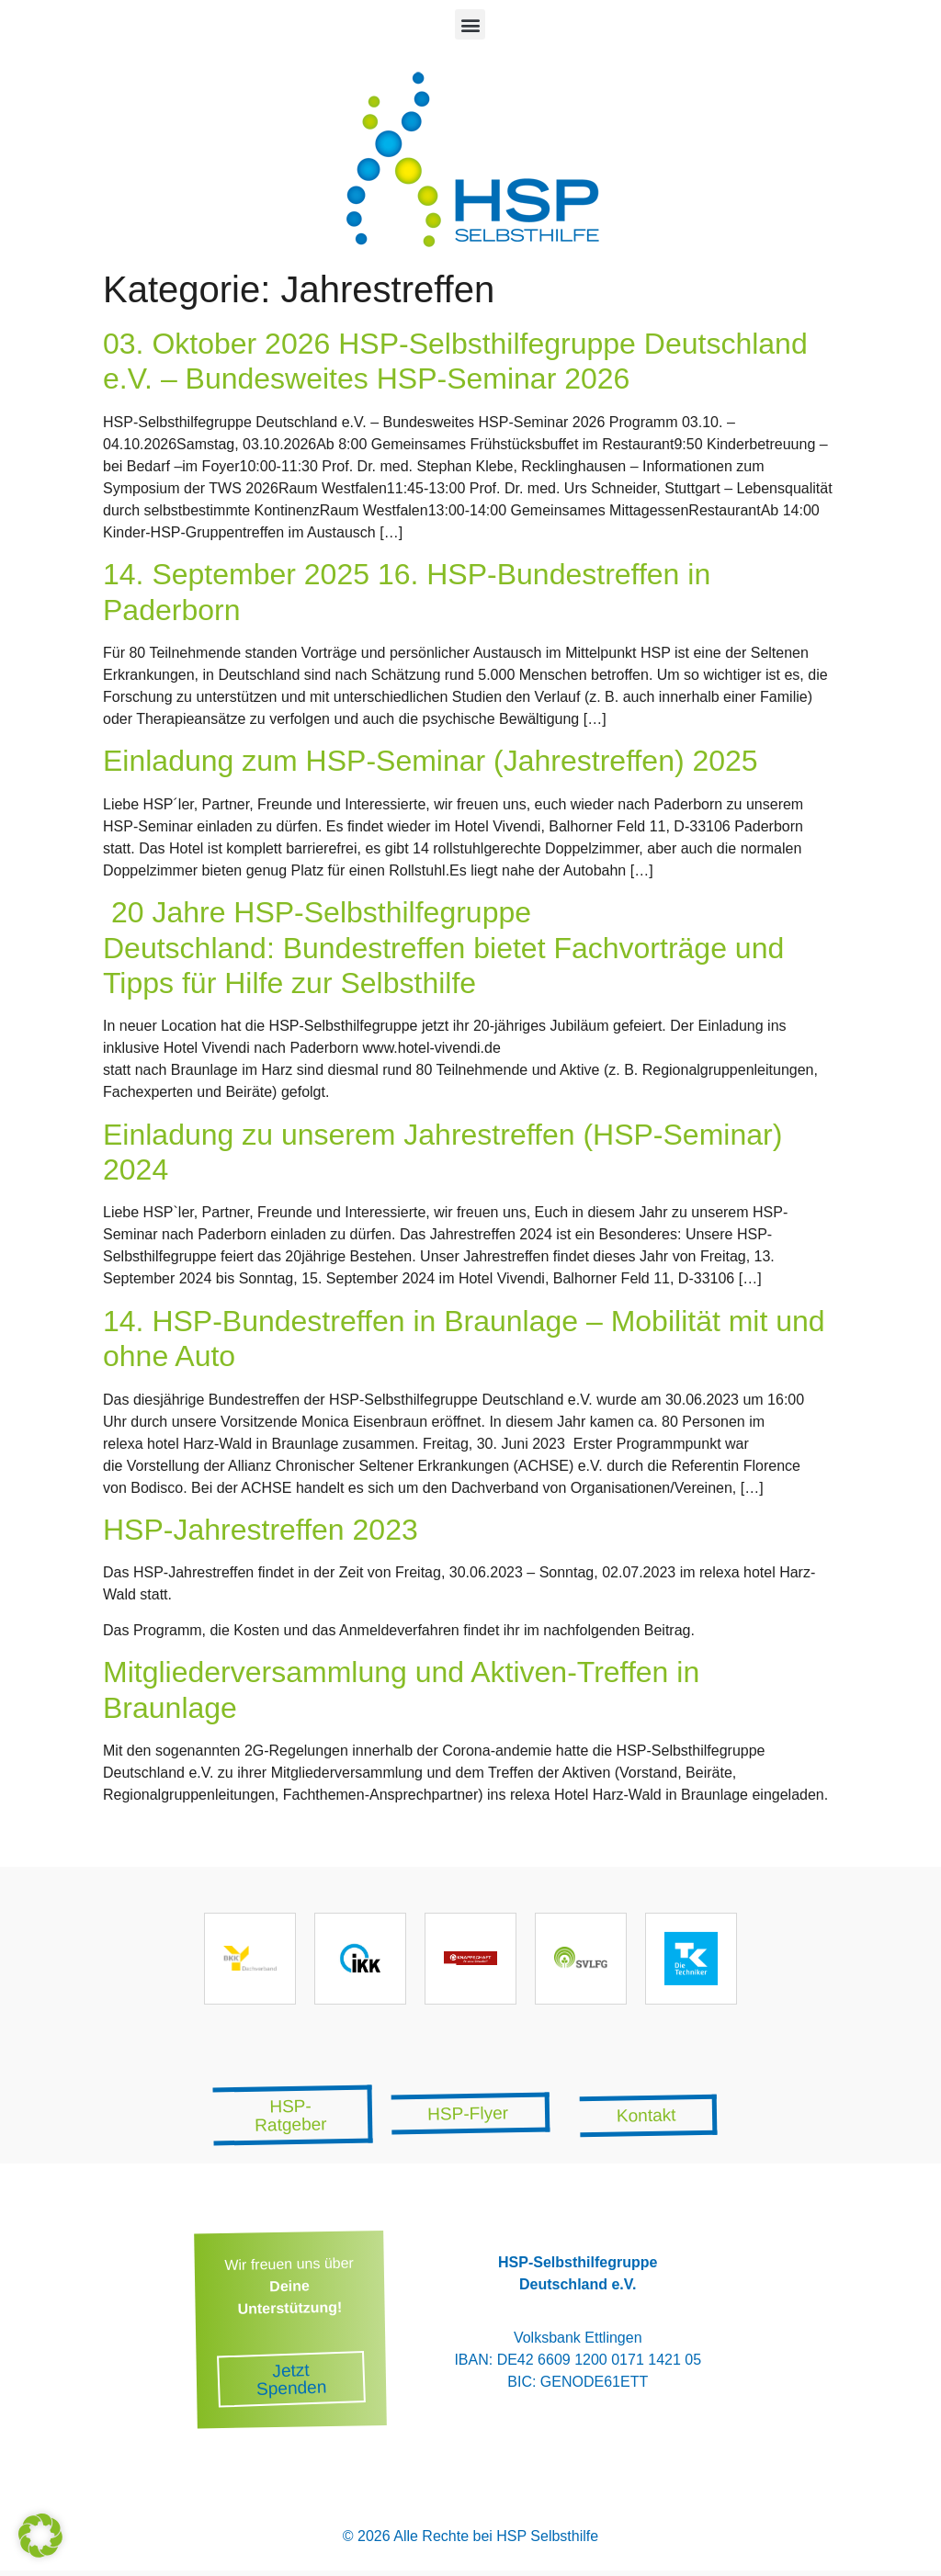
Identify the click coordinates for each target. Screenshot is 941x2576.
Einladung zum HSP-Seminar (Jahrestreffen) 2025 (430, 760)
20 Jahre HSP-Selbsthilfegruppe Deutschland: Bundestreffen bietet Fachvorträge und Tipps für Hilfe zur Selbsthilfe (443, 948)
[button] (470, 24)
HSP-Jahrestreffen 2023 (260, 1529)
